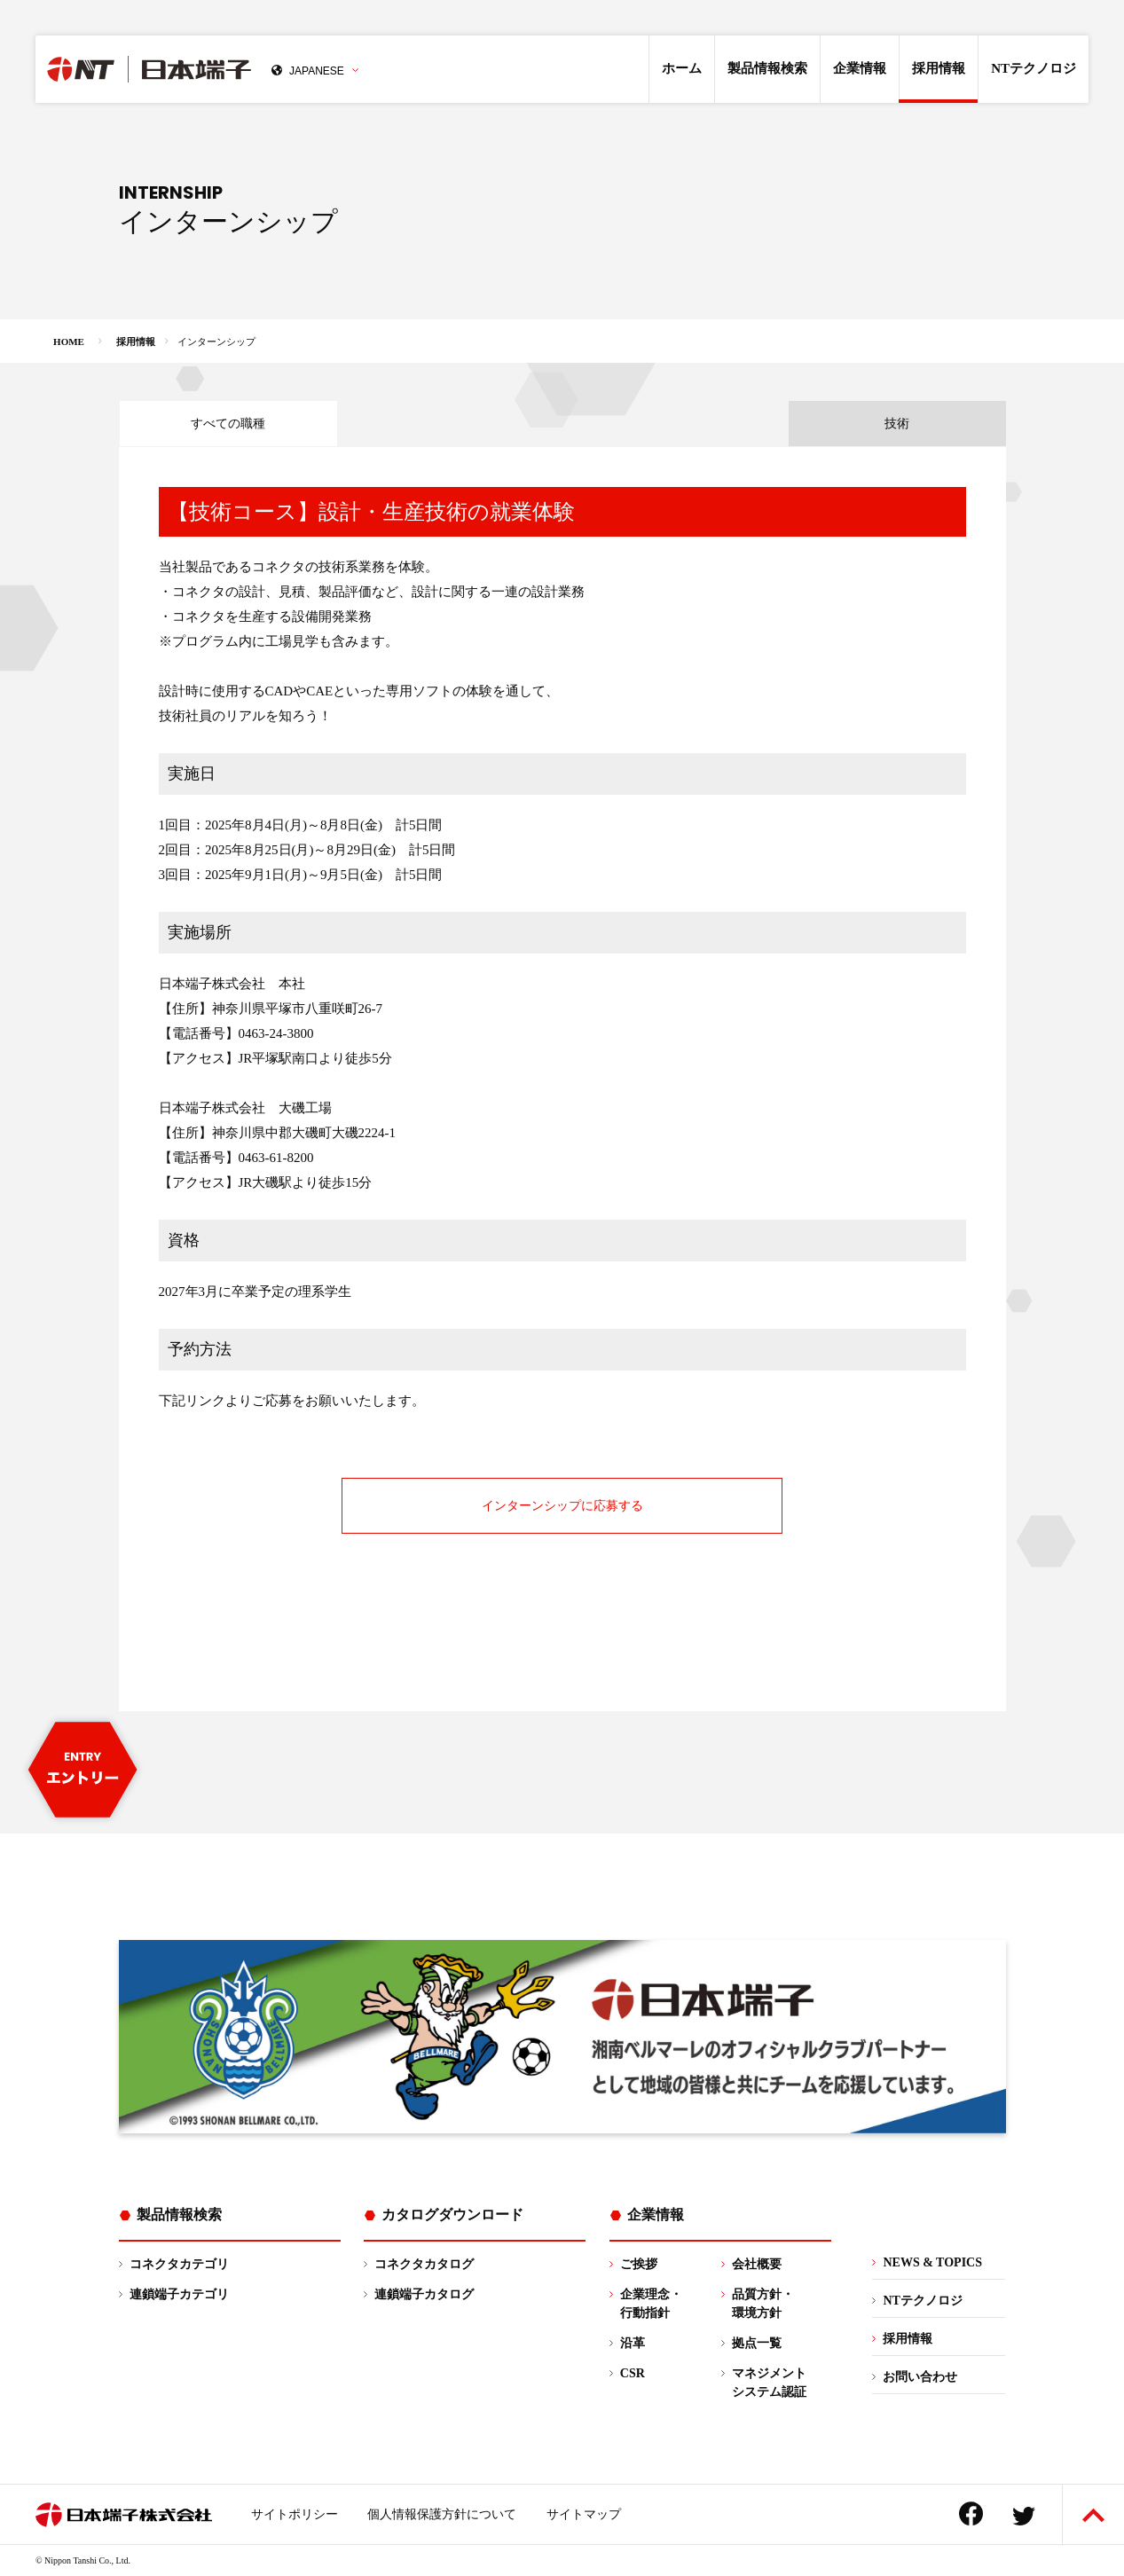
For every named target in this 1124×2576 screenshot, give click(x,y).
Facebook (971, 2513)
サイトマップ (583, 2514)
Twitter (1023, 2516)
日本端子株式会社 (183, 69)
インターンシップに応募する (562, 1505)
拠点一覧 (757, 2343)
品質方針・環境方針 (763, 2304)
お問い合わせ (920, 2377)
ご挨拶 (638, 2264)
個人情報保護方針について (441, 2514)
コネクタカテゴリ (179, 2264)
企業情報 (859, 68)
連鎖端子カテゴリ (179, 2294)
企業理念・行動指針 (651, 2304)
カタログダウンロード (452, 2214)
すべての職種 (228, 423)
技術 (896, 423)
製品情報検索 (767, 68)
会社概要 (757, 2264)
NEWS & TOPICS (932, 2262)
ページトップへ (1093, 2515)
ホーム (682, 68)
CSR (632, 2373)
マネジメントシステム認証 (769, 2383)
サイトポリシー (294, 2514)
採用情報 (938, 68)
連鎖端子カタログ (424, 2294)
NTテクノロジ (1033, 68)
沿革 (632, 2343)
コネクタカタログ (424, 2264)
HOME (68, 341)
